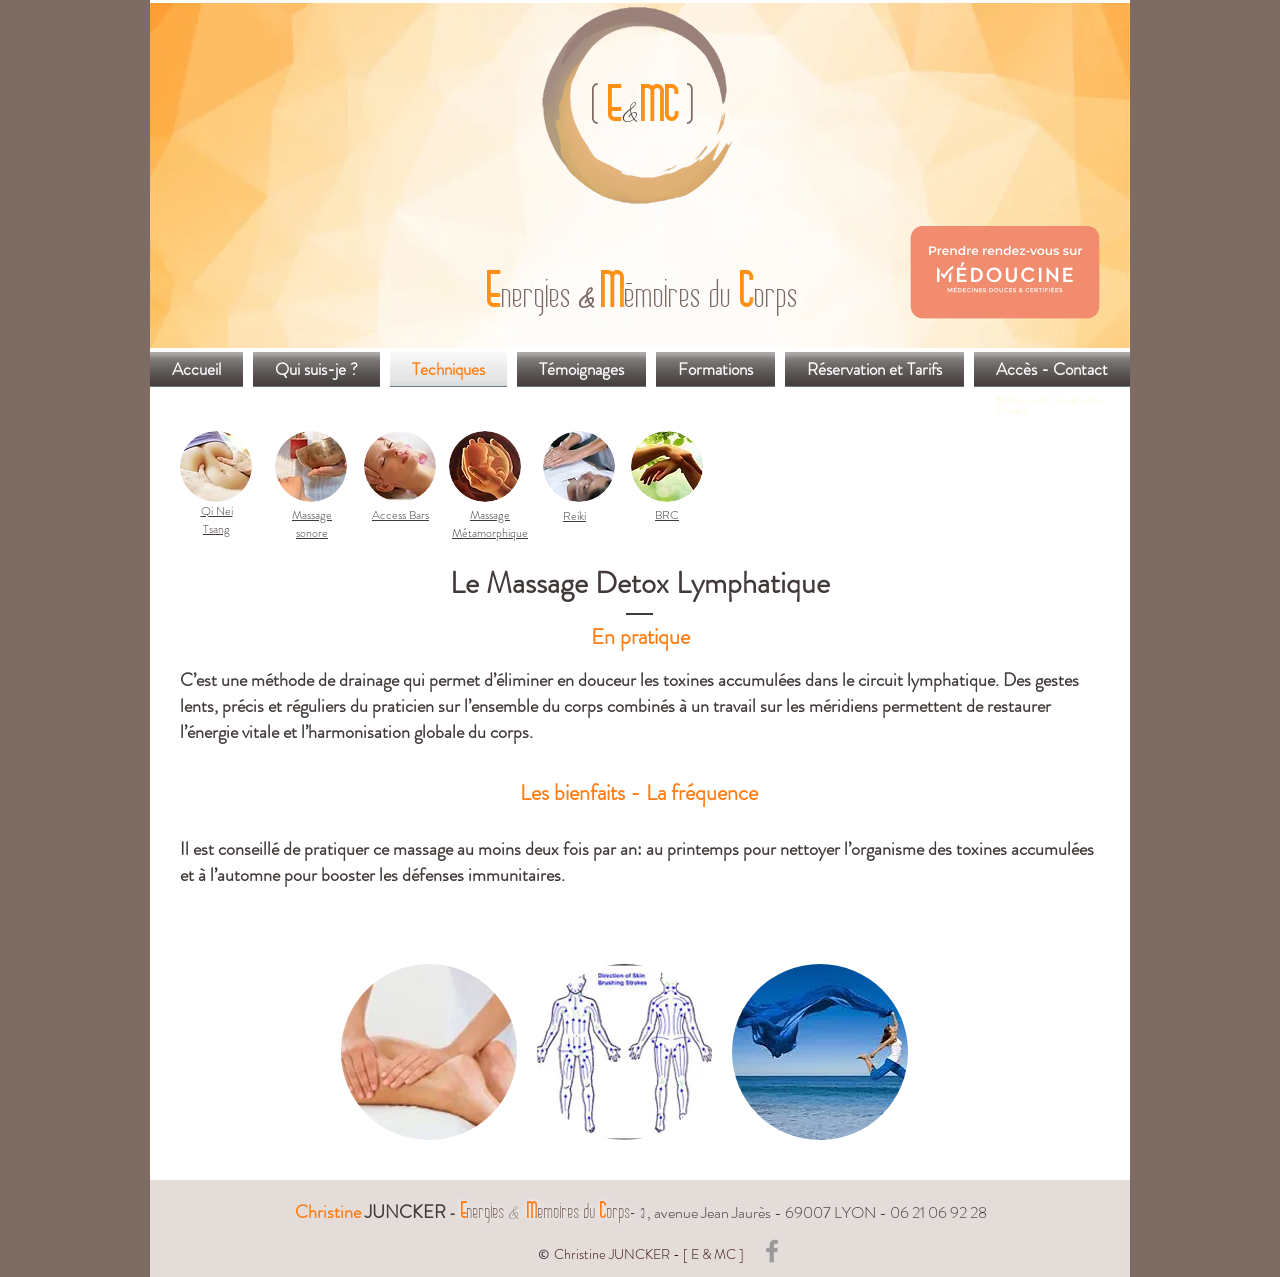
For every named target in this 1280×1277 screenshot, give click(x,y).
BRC (667, 515)
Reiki (574, 516)
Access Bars (400, 515)
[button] (429, 1052)
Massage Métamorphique (490, 524)
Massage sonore (312, 524)
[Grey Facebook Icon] (772, 1251)
